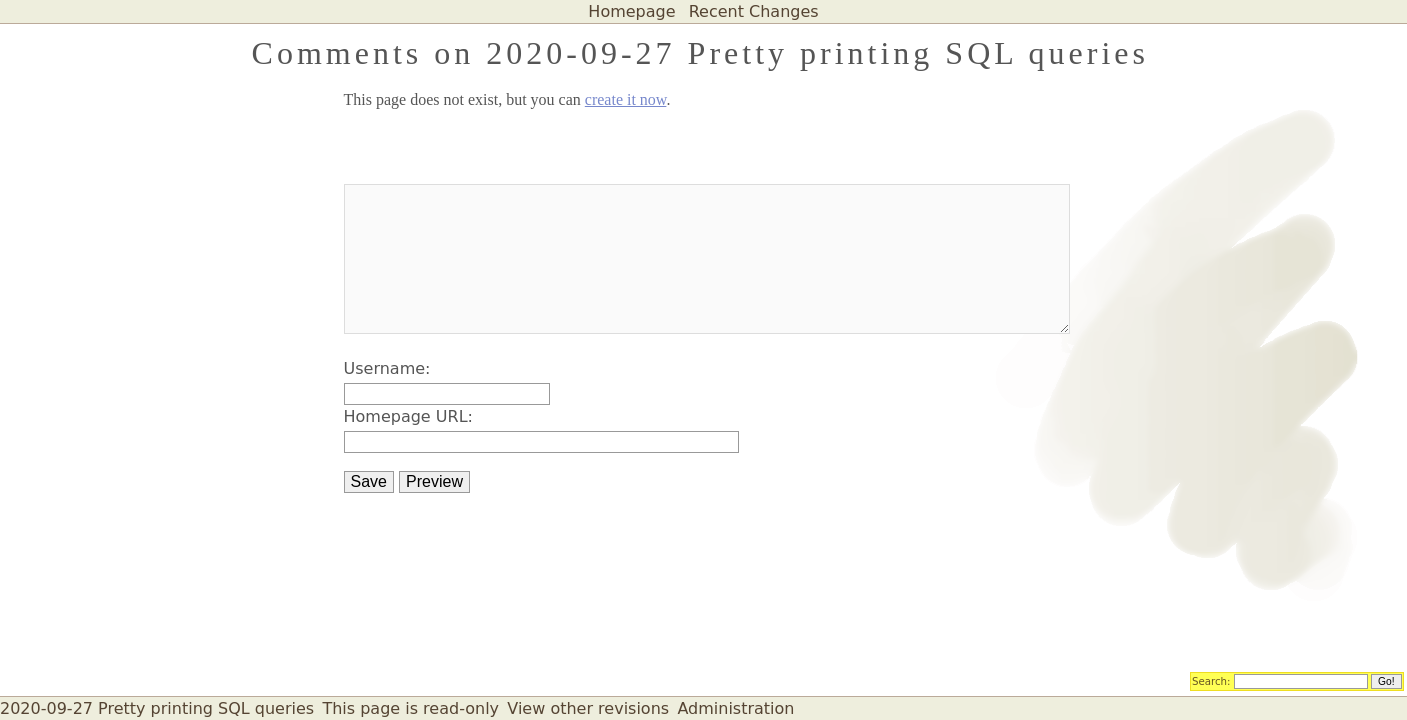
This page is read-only (410, 708)
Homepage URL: (408, 416)
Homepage (631, 11)
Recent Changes (754, 11)
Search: (1211, 680)
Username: (387, 368)
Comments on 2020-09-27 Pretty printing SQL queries (700, 53)
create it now (626, 99)
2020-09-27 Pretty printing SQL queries (157, 708)
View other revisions (588, 708)
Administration (735, 708)
